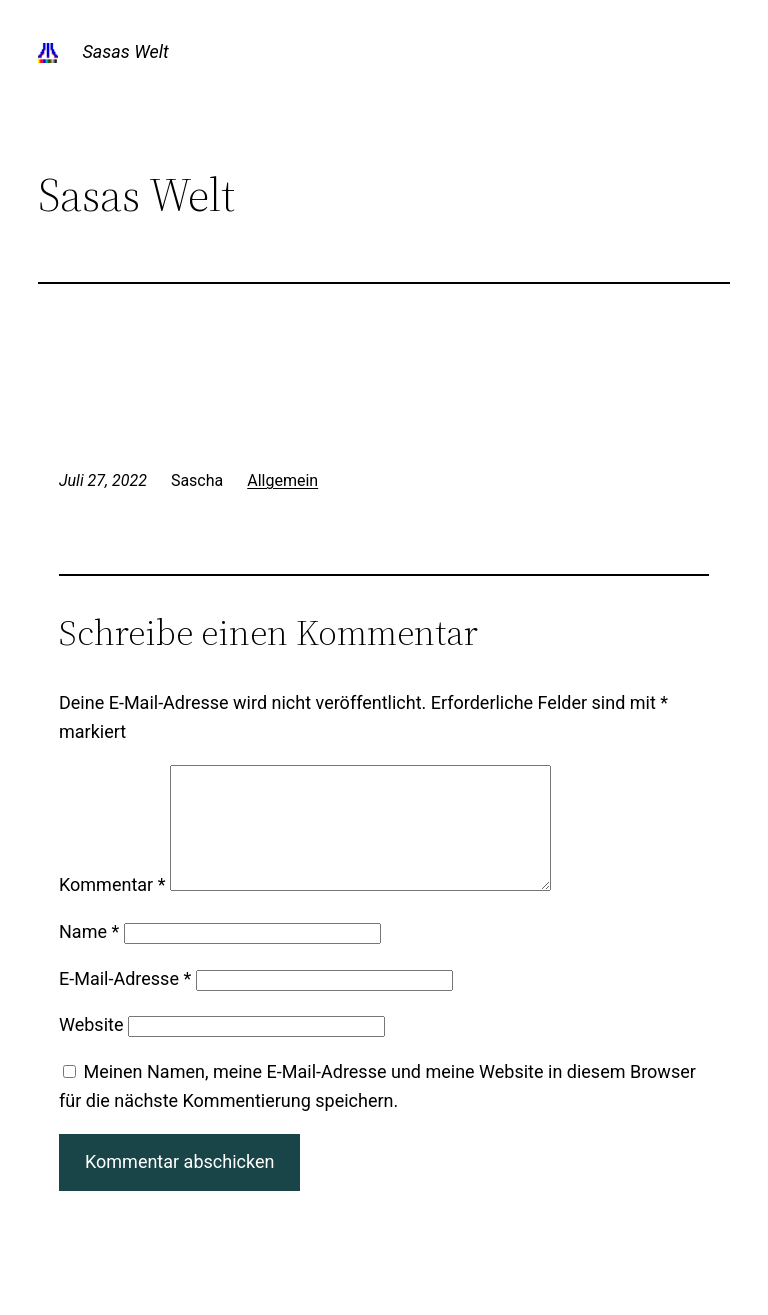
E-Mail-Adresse (125, 1002)
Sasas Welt (125, 51)
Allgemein (282, 480)
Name (89, 955)
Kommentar (112, 908)
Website (91, 1048)
